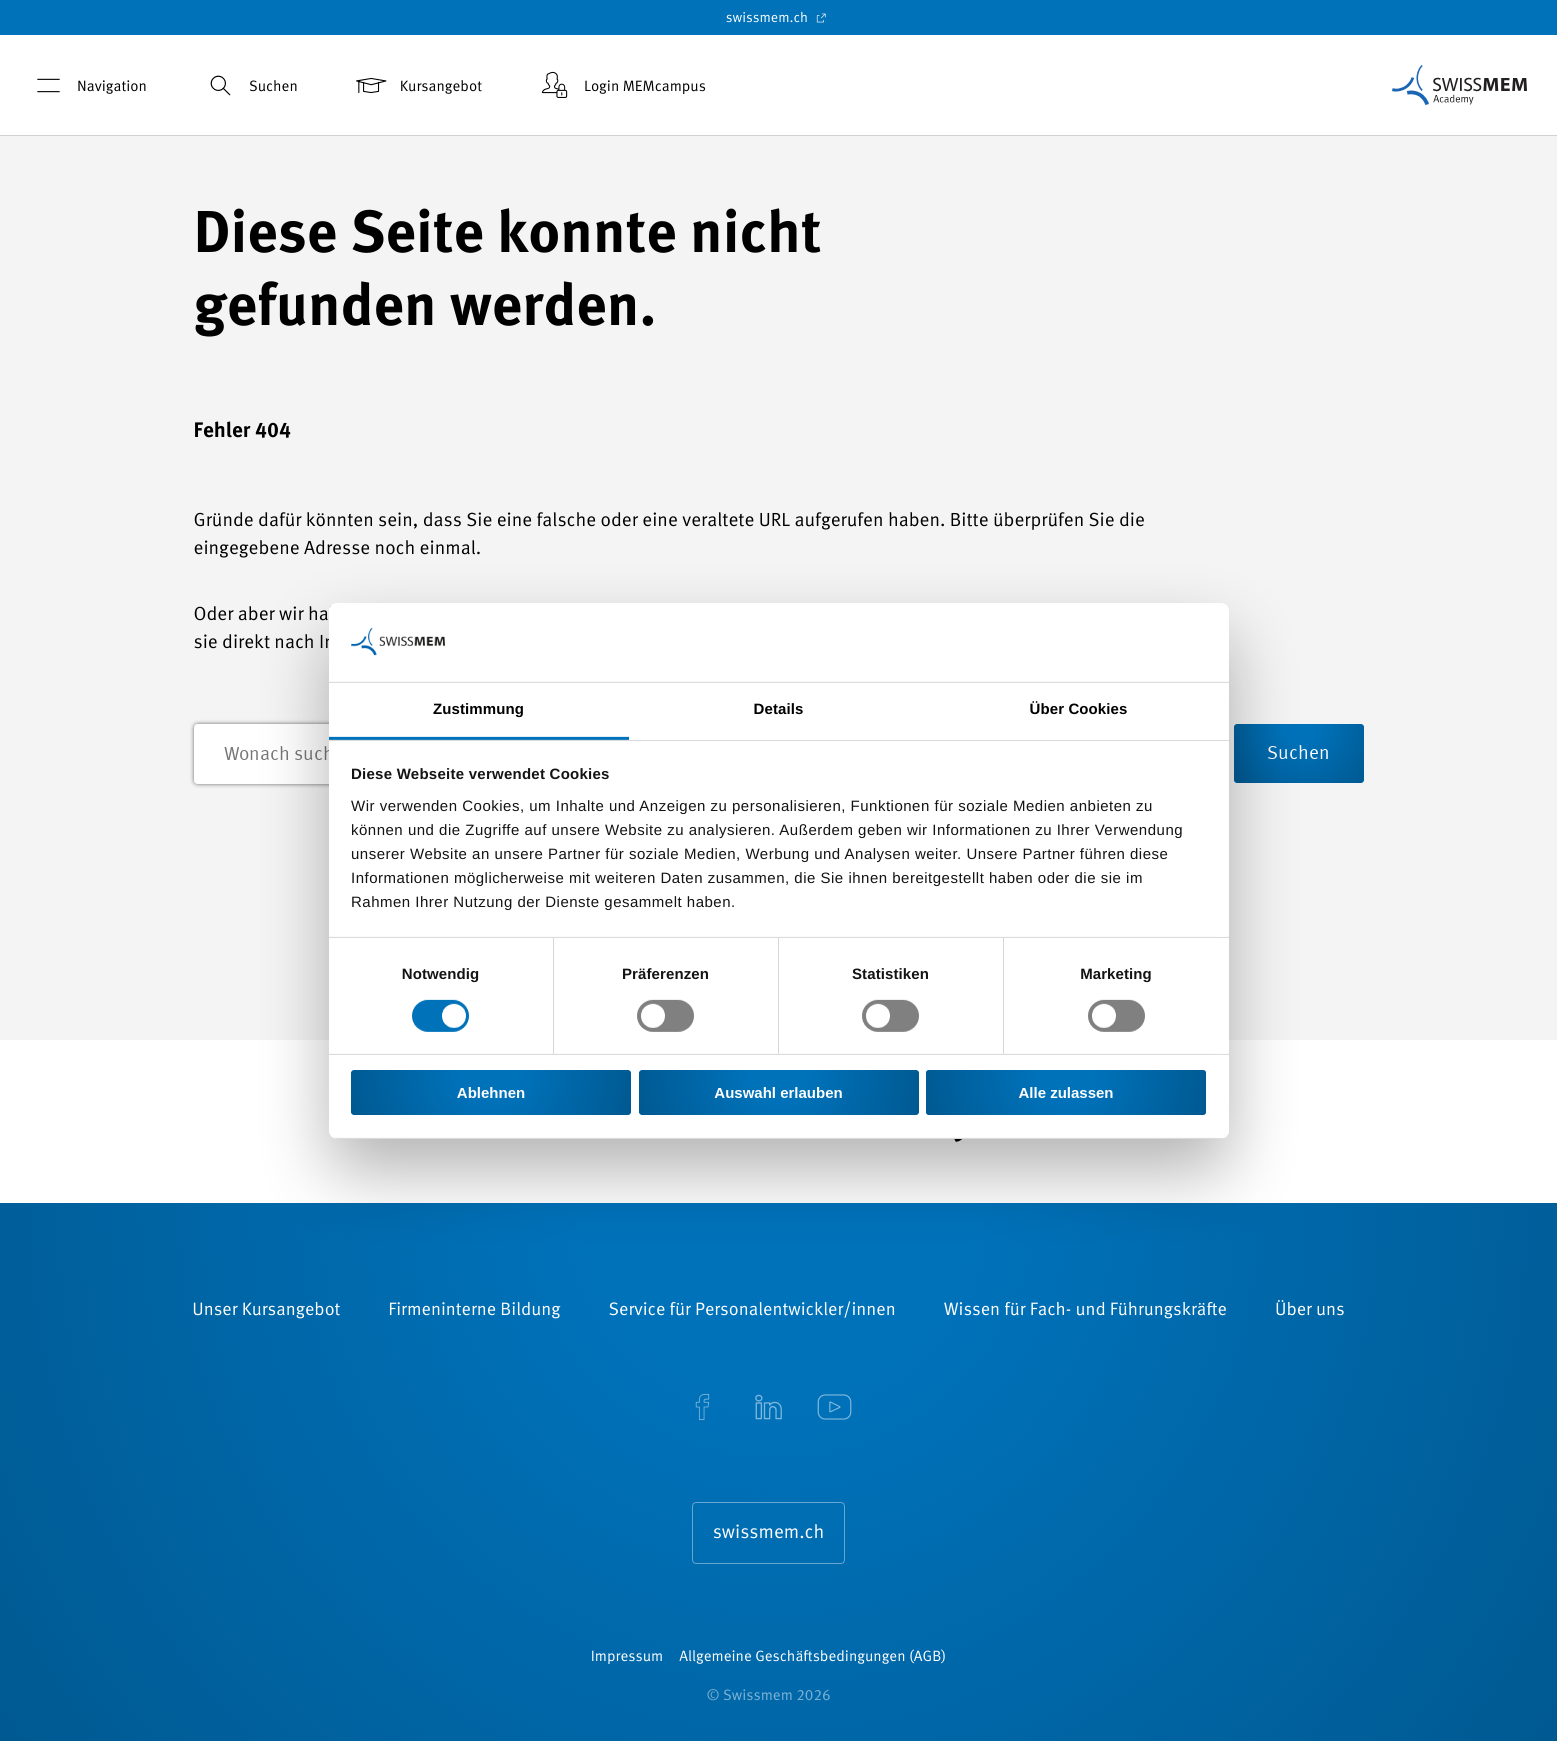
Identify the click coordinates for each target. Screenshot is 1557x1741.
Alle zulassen (1065, 1092)
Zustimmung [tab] (478, 708)
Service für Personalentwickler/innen (752, 1311)
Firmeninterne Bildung (474, 1311)
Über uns (1310, 1311)
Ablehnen (491, 1092)
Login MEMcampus (621, 85)
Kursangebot (417, 85)
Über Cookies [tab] (1079, 708)
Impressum (627, 1657)
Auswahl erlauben (778, 1092)
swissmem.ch (778, 18)
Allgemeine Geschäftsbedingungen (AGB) (812, 1657)
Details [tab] (779, 708)
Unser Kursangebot (266, 1311)
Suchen (250, 85)
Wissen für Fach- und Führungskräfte (1085, 1311)
